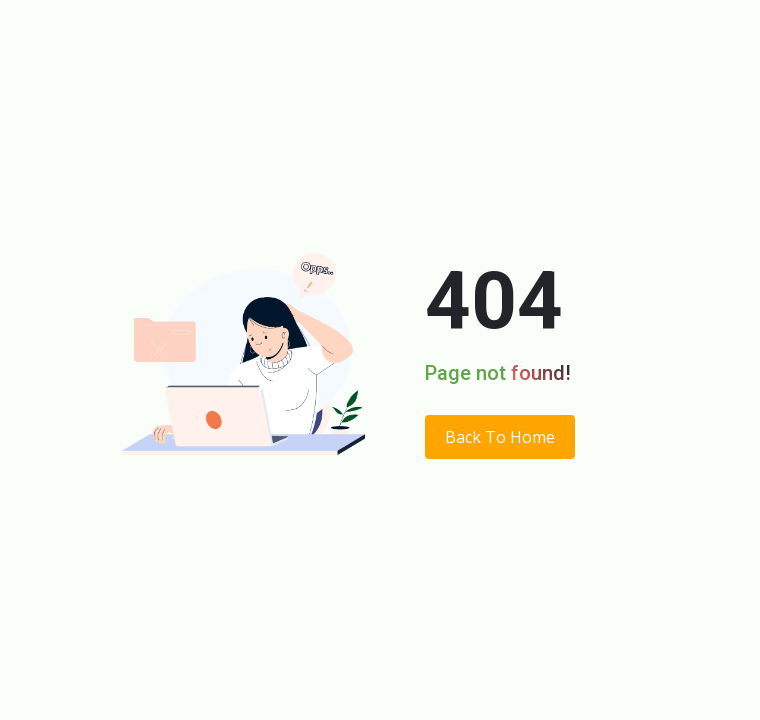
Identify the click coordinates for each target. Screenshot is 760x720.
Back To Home (500, 437)
